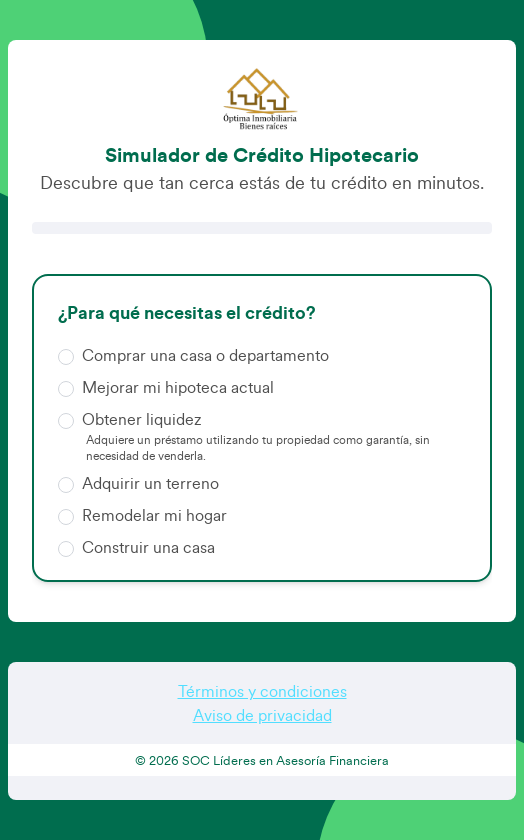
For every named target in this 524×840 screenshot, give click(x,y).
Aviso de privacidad (262, 716)
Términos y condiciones (262, 692)
